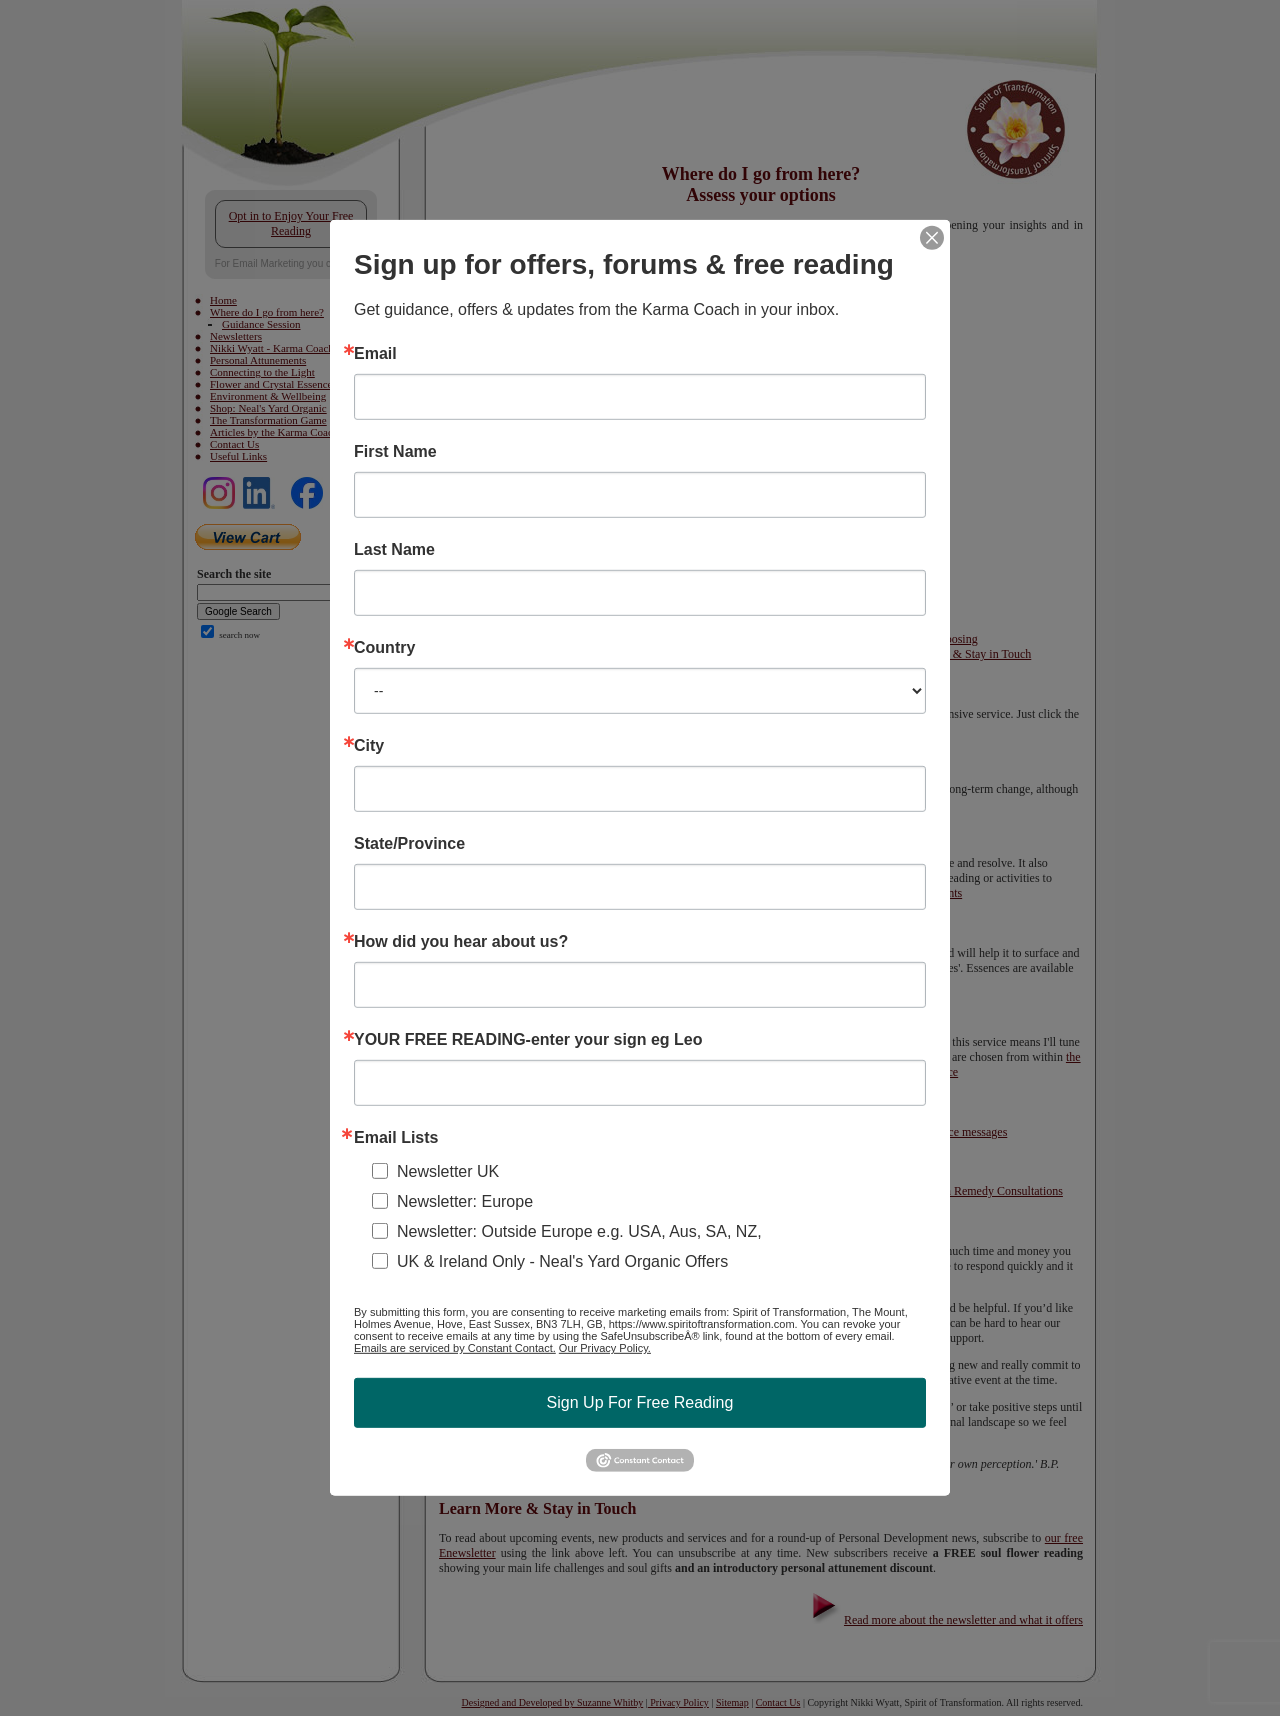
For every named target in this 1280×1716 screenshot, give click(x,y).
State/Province (409, 844)
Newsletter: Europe (465, 1201)
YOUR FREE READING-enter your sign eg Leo (528, 1040)
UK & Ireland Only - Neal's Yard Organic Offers (562, 1261)
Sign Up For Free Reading (640, 1402)
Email (375, 354)
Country (384, 648)
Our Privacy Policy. (605, 1348)
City (369, 746)
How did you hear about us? (461, 942)
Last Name (394, 550)
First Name (395, 452)
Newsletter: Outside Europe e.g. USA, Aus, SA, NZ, (579, 1231)
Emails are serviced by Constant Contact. (455, 1348)
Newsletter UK (448, 1171)
